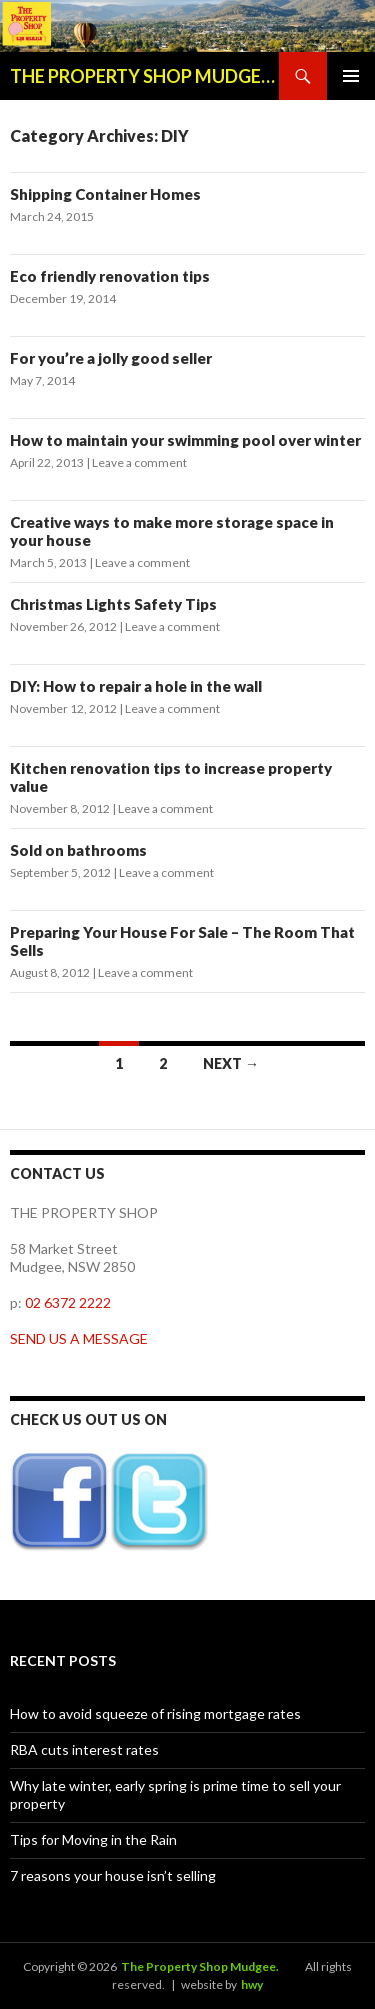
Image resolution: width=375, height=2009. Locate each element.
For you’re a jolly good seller (111, 358)
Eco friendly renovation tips (110, 276)
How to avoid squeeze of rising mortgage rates (155, 1713)
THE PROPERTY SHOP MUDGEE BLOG (144, 76)
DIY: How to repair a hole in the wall (136, 686)
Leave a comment (139, 462)
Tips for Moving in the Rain (93, 1839)
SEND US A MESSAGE (79, 1338)
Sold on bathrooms (78, 850)
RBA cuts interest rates (84, 1749)
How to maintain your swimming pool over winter (185, 440)
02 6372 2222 (68, 1302)
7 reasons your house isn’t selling (113, 1875)
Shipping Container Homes (105, 194)
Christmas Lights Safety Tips (113, 604)
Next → (231, 1063)
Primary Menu (351, 76)
